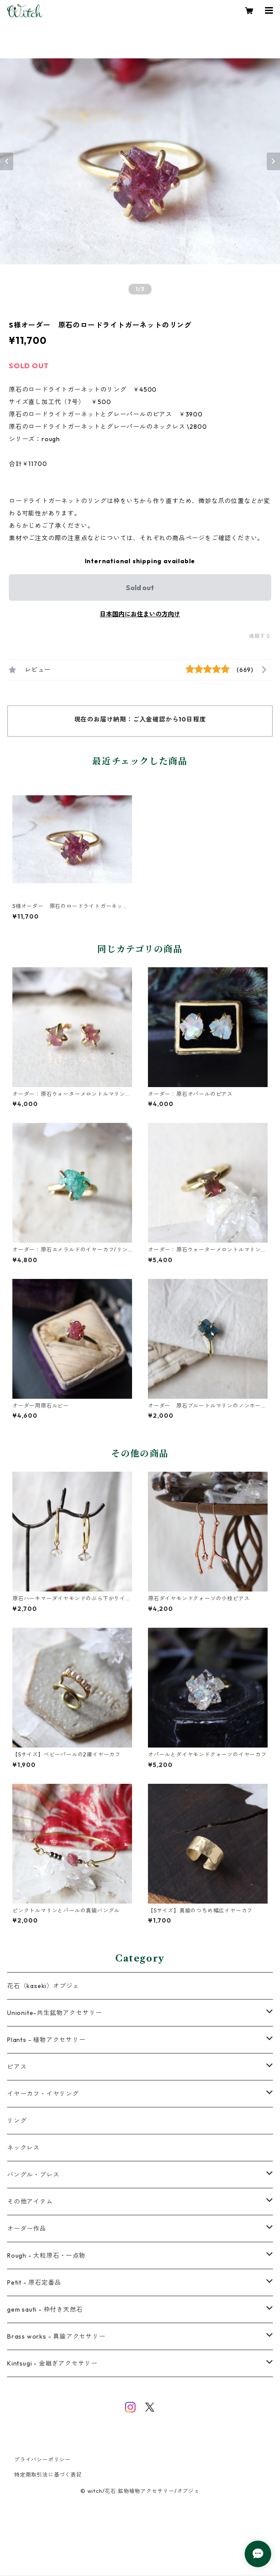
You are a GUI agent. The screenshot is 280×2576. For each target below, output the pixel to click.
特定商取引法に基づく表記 (48, 2474)
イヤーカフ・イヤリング (43, 2094)
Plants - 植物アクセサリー (46, 2040)
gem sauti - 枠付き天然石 (45, 2309)
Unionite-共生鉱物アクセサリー (54, 2013)
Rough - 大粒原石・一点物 (46, 2255)
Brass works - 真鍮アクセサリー (56, 2336)
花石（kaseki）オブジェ (43, 1986)
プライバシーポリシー (42, 2459)
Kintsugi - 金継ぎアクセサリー (52, 2363)
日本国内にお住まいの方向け (140, 614)
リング (16, 2121)
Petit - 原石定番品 (34, 2282)
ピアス (16, 2067)
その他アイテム (30, 2202)
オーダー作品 (26, 2229)
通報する (260, 636)
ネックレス (23, 2148)
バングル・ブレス (33, 2175)
